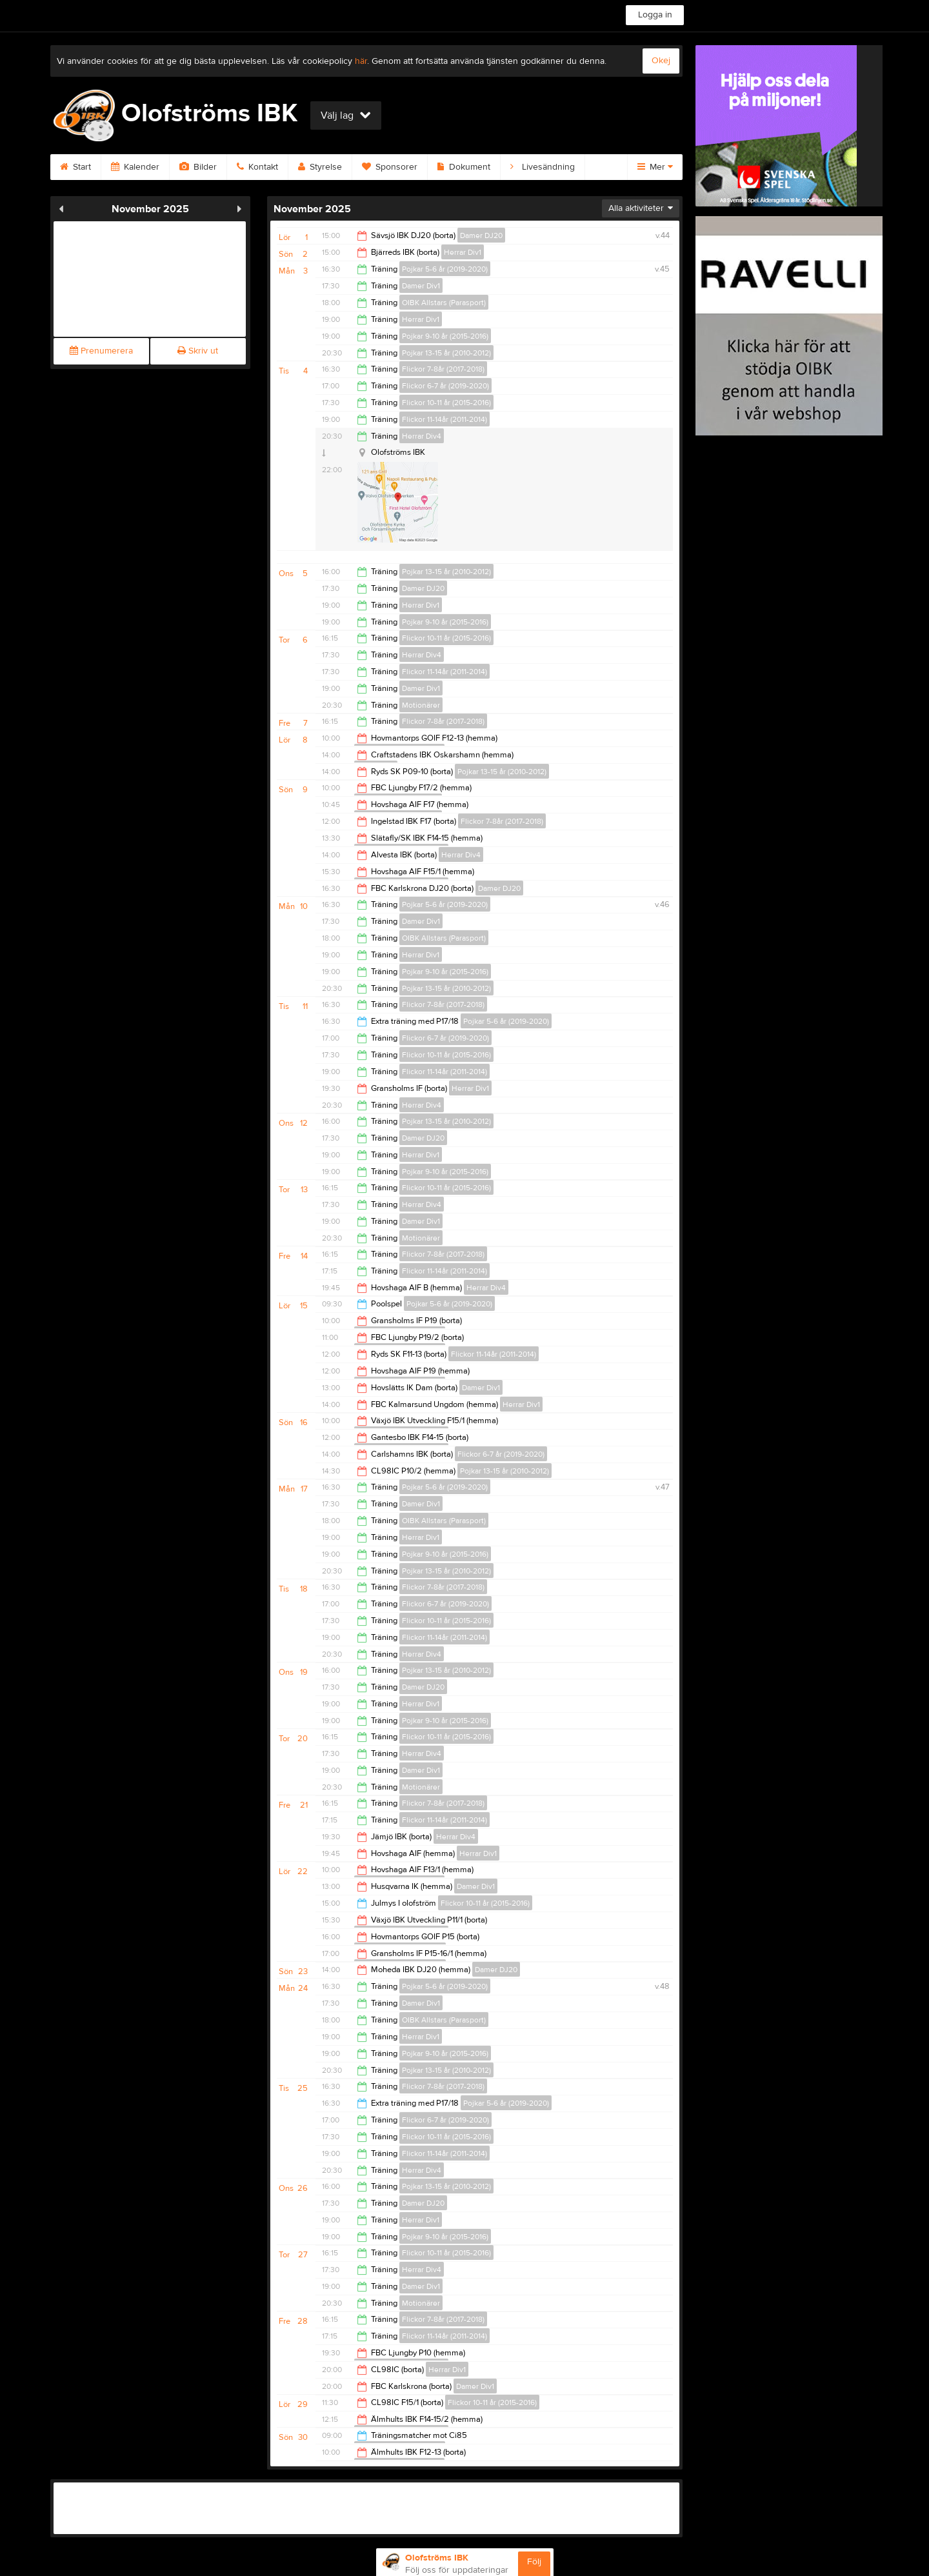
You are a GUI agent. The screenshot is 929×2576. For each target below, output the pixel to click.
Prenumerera (101, 351)
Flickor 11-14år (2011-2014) (444, 419)
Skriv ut (197, 351)
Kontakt (257, 167)
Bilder (198, 167)
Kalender (135, 167)
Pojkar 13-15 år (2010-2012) (446, 353)
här (361, 61)
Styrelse (320, 167)
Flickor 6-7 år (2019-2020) (445, 386)
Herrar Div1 (462, 252)
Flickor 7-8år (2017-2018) (443, 369)
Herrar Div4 (421, 436)
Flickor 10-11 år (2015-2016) (446, 402)
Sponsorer (389, 167)
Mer (655, 167)
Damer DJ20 (481, 235)
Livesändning (542, 167)
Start (75, 167)
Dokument (463, 167)
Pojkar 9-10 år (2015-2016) (445, 336)
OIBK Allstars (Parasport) (444, 302)
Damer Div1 (421, 286)
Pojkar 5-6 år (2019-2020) (445, 269)
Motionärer (421, 705)
